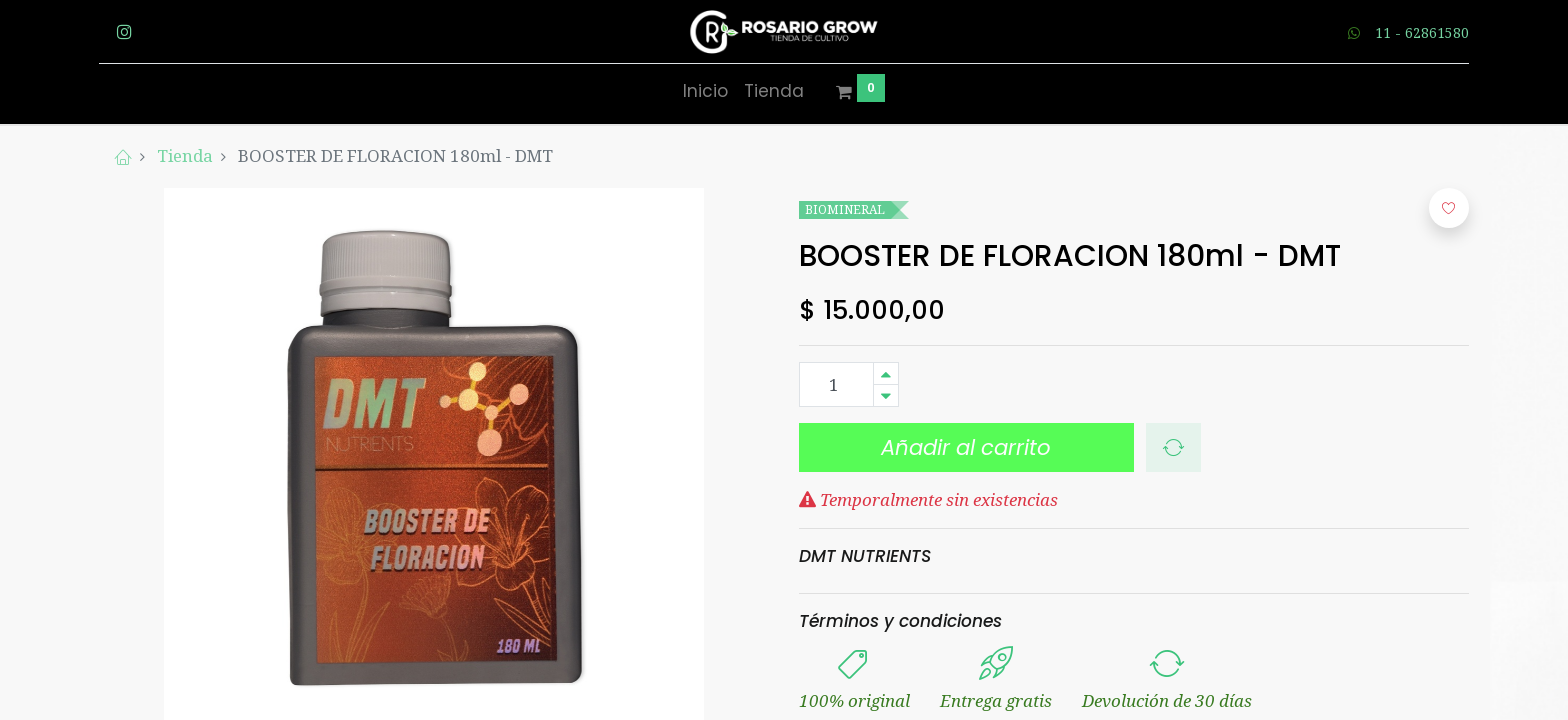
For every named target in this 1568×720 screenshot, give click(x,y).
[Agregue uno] (886, 373)
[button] (1173, 448)
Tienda (185, 155)
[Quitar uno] (886, 395)
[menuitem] (705, 92)
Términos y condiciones (900, 621)
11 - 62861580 (1422, 32)
